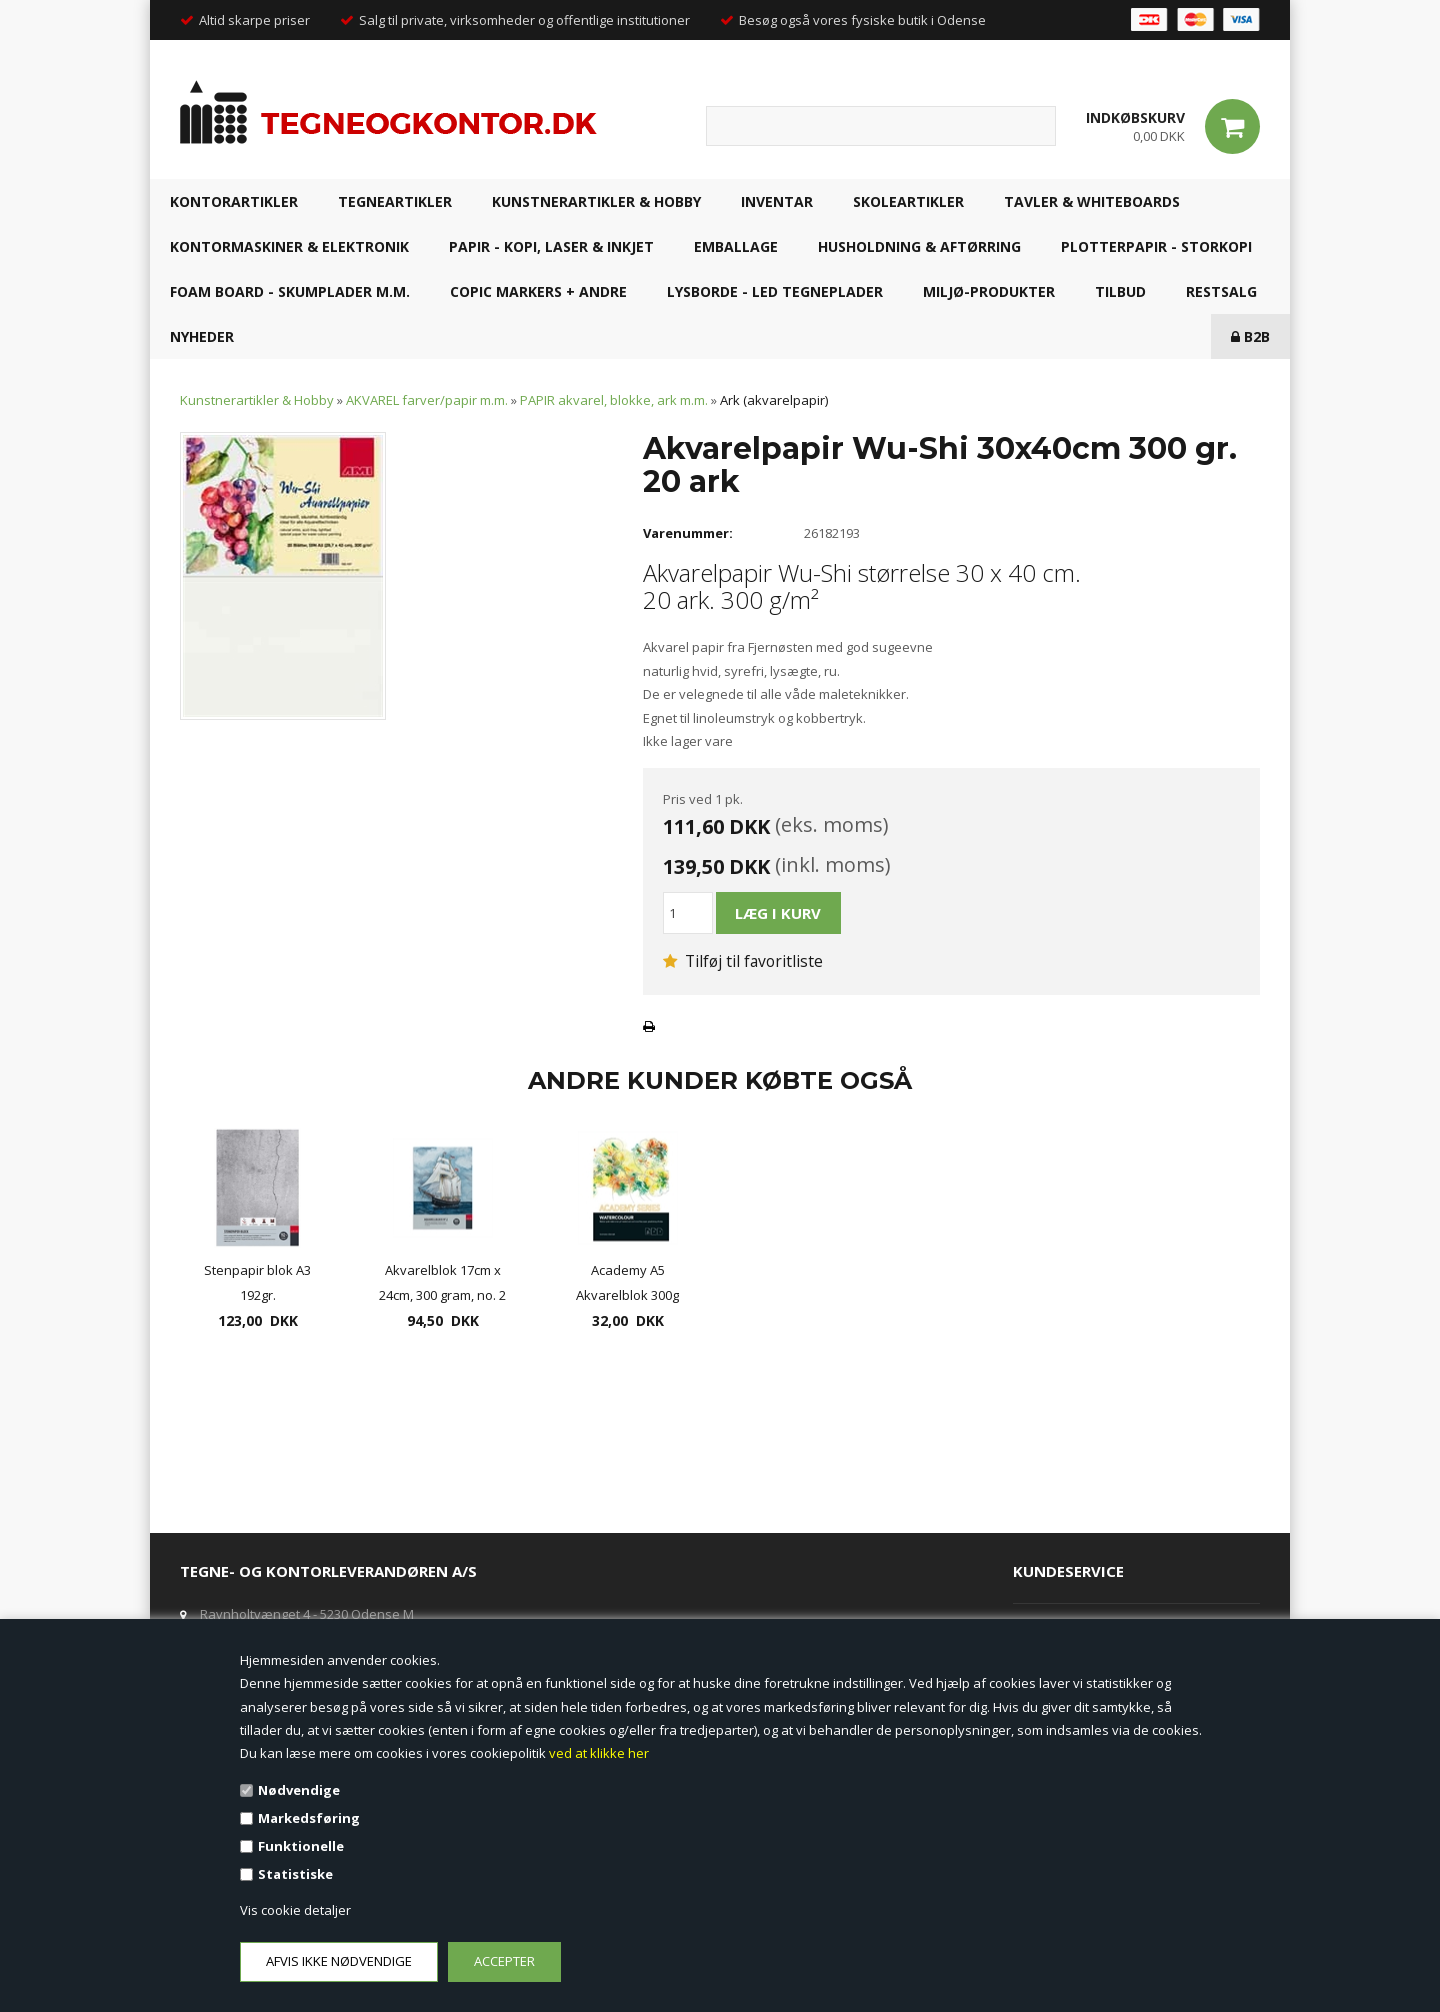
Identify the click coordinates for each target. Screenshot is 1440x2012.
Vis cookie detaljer (295, 1910)
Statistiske (295, 1874)
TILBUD (1120, 291)
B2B (1250, 336)
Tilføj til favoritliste (743, 961)
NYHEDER (202, 336)
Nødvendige (299, 1790)
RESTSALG (1221, 291)
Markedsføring (309, 1818)
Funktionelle (301, 1846)
